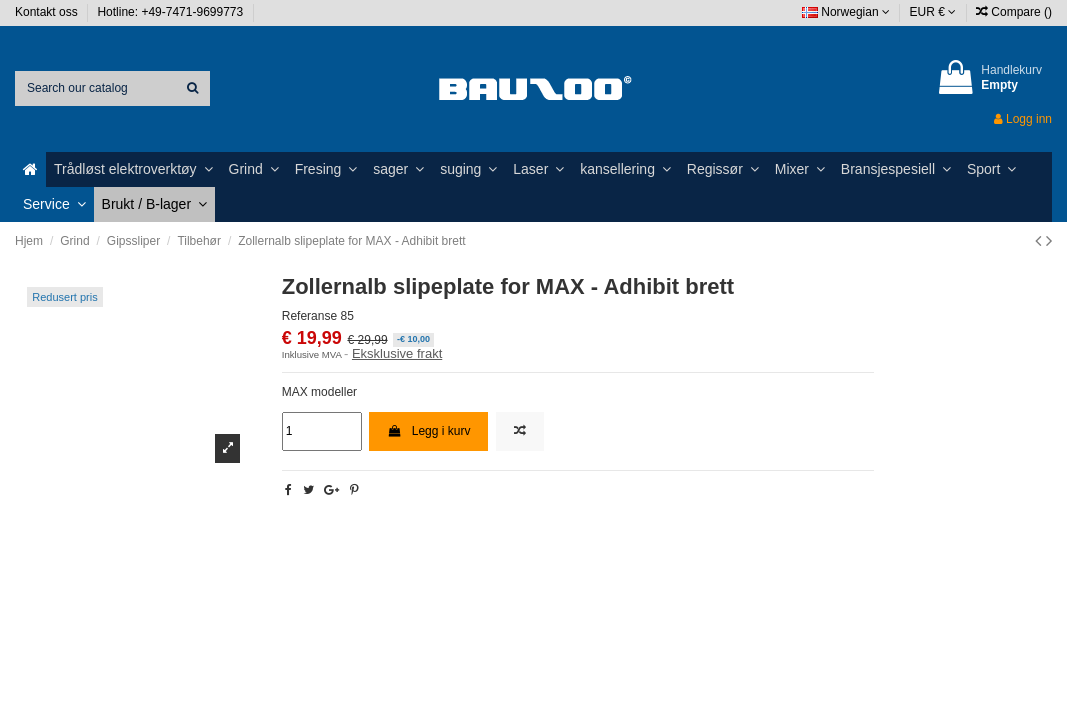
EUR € (933, 12)
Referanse (309, 316)
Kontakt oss (48, 12)
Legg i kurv (428, 431)
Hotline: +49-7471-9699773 (171, 12)
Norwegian (846, 12)
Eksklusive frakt (397, 353)
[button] (133, 169)
